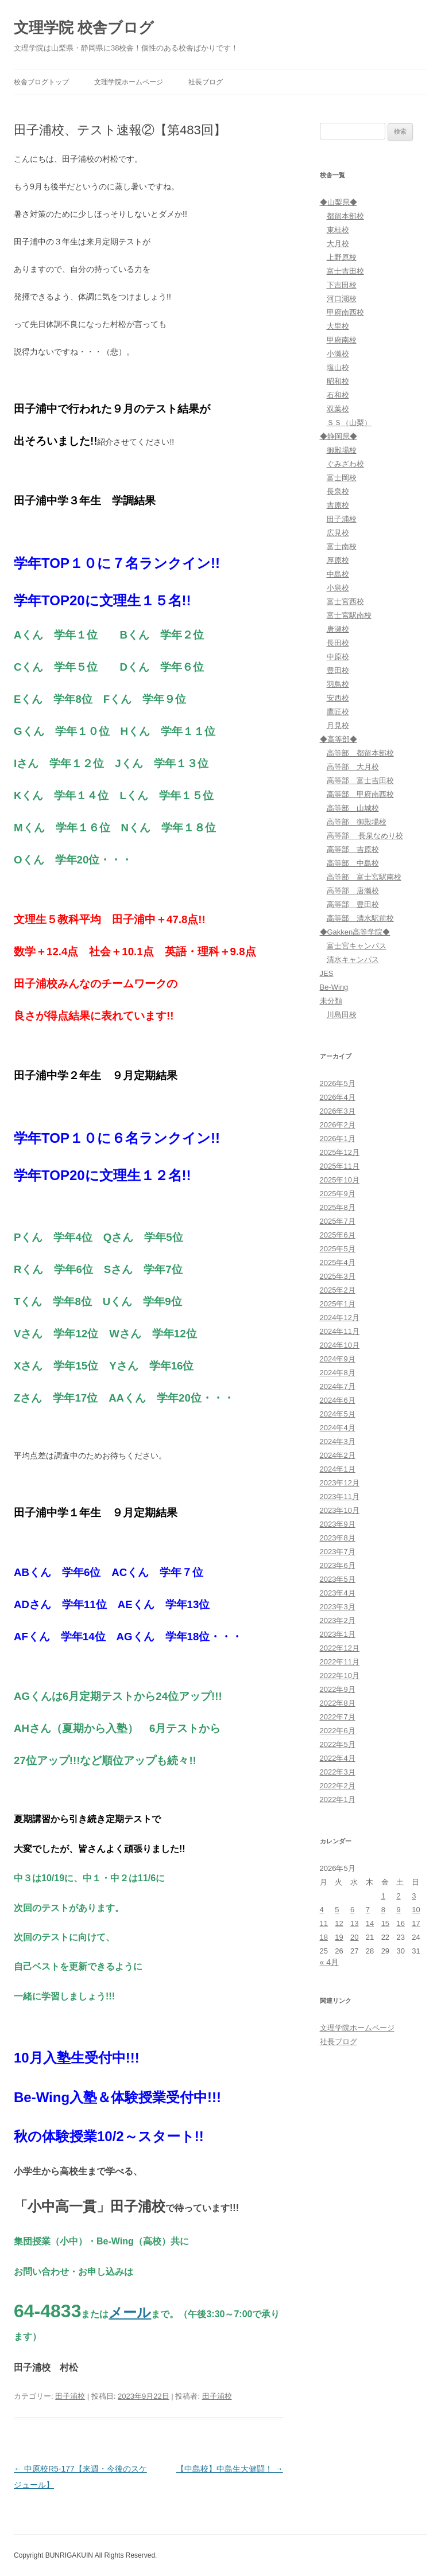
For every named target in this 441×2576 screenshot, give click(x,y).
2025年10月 (339, 1180)
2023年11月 (339, 1496)
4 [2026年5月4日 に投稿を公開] (322, 1909)
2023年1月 (337, 1634)
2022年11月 (339, 1661)
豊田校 (338, 670)
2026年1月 (337, 1138)
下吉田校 (342, 285)
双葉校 (338, 408)
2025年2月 (337, 1290)
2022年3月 (337, 1772)
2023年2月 (337, 1620)
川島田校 (342, 1014)
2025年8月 (337, 1207)
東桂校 (338, 229)
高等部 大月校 (353, 766)
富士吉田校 (345, 271)
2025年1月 (337, 1303)
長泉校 (338, 491)
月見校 (338, 725)
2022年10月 (339, 1675)
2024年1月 (337, 1469)
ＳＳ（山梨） (349, 422)
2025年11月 (339, 1166)
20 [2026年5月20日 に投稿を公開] (354, 1937)
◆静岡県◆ (338, 436)
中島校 (338, 574)
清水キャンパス (353, 959)
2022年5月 (337, 1744)
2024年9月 (337, 1359)
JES (327, 973)
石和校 (338, 395)
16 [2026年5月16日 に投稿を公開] (400, 1923)
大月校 (338, 243)
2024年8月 (337, 1372)
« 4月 (329, 1962)
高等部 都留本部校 (360, 753)
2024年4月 (337, 1427)
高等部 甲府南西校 (360, 794)
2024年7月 (337, 1386)
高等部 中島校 (353, 863)
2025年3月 (337, 1276)
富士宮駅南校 (349, 615)
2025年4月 (337, 1262)
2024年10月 (339, 1345)
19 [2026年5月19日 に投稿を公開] (339, 1937)
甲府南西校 (345, 312)
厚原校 (338, 560)
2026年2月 (337, 1124)
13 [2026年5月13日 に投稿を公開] (354, 1923)
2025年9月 (337, 1193)
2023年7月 (337, 1551)
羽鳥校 (338, 684)
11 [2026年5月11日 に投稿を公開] (324, 1923)
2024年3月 (337, 1441)
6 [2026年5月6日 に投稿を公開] (352, 1909)
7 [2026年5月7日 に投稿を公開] (368, 1909)
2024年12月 (339, 1317)
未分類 (331, 1001)
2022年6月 (337, 1730)
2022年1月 (337, 1799)
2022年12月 (339, 1648)
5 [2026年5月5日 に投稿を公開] (337, 1909)
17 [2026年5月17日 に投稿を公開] (416, 1923)
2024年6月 (337, 1400)
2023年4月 (337, 1593)
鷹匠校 (338, 711)
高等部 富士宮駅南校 (364, 877)
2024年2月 (337, 1455)
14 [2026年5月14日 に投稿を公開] (370, 1923)
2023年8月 (337, 1538)
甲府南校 (342, 340)
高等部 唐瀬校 (353, 890)
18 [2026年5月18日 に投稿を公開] (324, 1937)
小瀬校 (338, 353)
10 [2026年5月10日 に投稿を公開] (416, 1909)
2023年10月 (339, 1510)
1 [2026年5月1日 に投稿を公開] (383, 1896)
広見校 (338, 532)
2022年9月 (337, 1689)
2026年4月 (337, 1097)
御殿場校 (342, 450)
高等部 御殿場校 (356, 822)
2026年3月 (337, 1111)
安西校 (338, 698)
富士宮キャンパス (356, 945)
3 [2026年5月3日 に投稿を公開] (414, 1896)
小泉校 (338, 587)
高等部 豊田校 (353, 904)
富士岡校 (342, 477)
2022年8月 (337, 1703)
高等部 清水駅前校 (360, 918)
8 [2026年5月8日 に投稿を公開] (383, 1909)
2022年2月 (337, 1785)
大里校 (338, 326)
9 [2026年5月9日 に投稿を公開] (398, 1909)
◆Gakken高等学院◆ (355, 932)
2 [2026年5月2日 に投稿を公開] (398, 1896)
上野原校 (342, 257)
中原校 (338, 656)
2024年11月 (339, 1331)
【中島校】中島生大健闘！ (229, 2468)
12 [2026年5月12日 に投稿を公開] (339, 1923)
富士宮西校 (345, 601)
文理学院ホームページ (128, 82)
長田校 (338, 643)
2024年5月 (337, 1414)
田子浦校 (70, 2396)
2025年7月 (337, 1221)
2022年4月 (337, 1758)
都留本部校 (345, 216)
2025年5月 (337, 1248)
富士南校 (342, 546)
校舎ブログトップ (41, 82)
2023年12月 (339, 1482)
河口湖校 (342, 298)
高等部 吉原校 (353, 849)
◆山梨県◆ (338, 202)
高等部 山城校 (353, 808)
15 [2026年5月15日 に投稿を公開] (385, 1923)
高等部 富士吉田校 (360, 780)
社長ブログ (205, 82)
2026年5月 (337, 1083)
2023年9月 (337, 1524)
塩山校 (338, 367)
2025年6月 (337, 1235)
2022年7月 (337, 1717)
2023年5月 (337, 1579)
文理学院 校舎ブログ (84, 27)
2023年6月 (337, 1565)
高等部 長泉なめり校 (365, 835)
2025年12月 (339, 1152)
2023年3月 (337, 1606)
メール (130, 2312)
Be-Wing (334, 987)
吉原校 (338, 505)
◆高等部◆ (338, 739)
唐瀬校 (338, 629)
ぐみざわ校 (345, 464)
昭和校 (338, 381)
